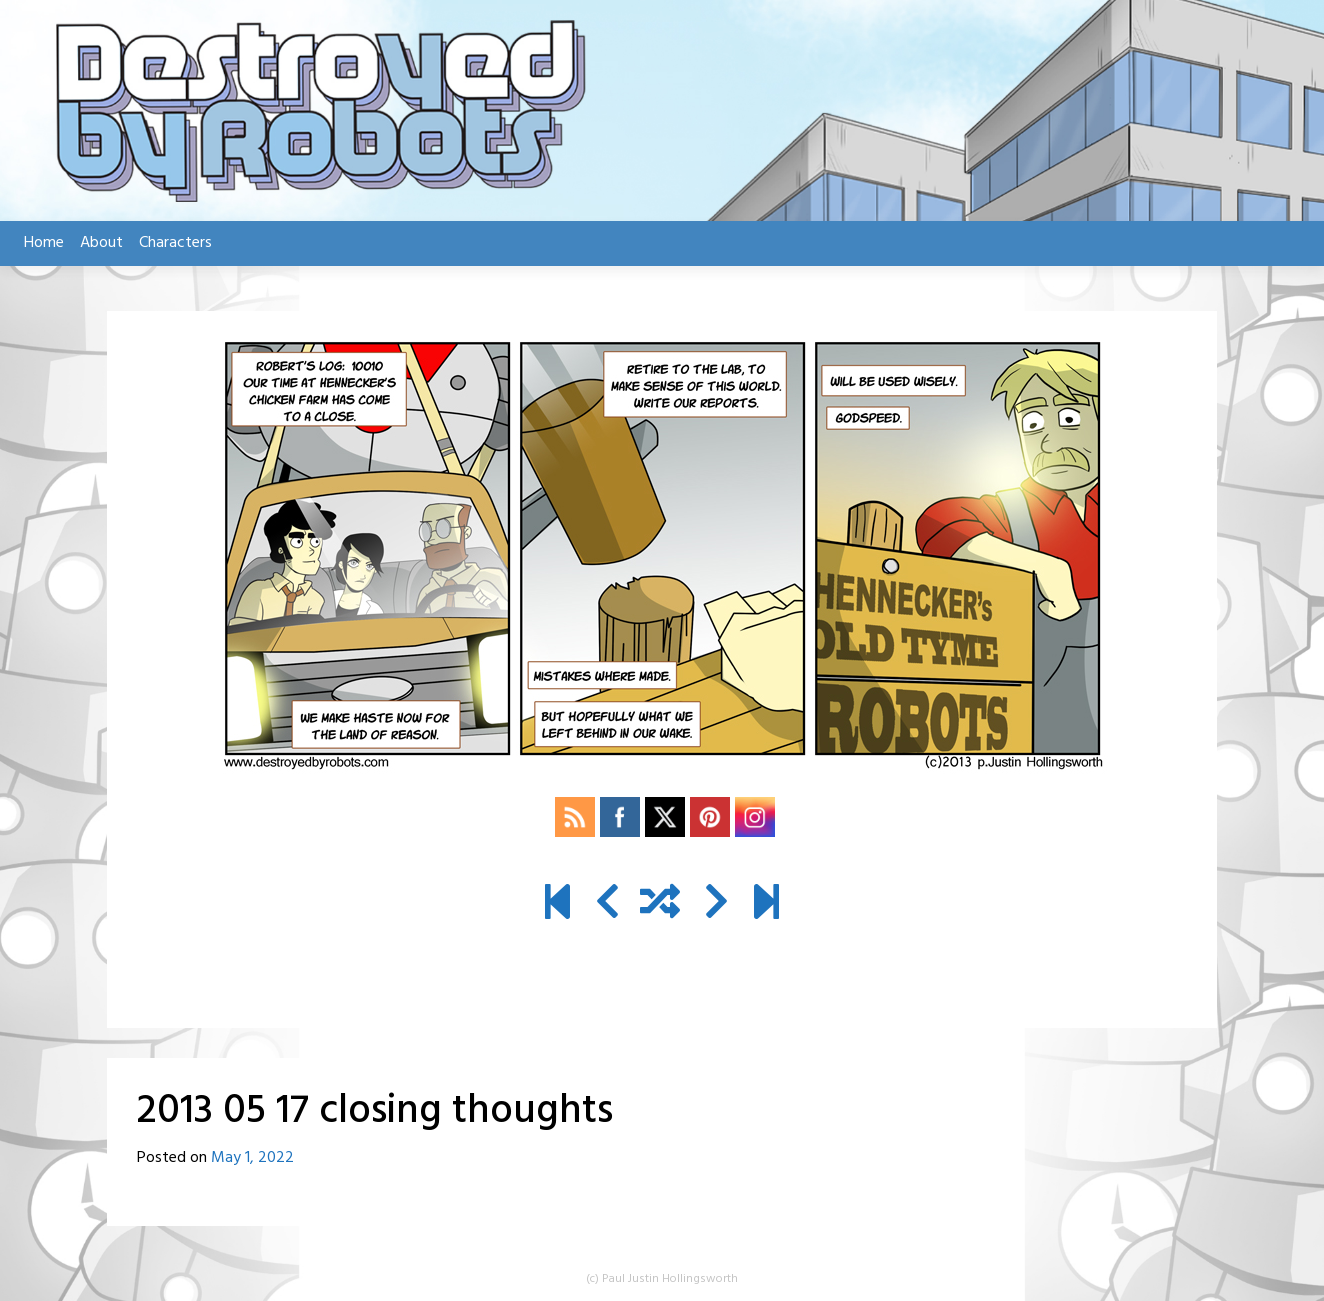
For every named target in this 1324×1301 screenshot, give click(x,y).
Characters (175, 243)
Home (44, 243)
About (101, 243)
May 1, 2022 (252, 1158)
